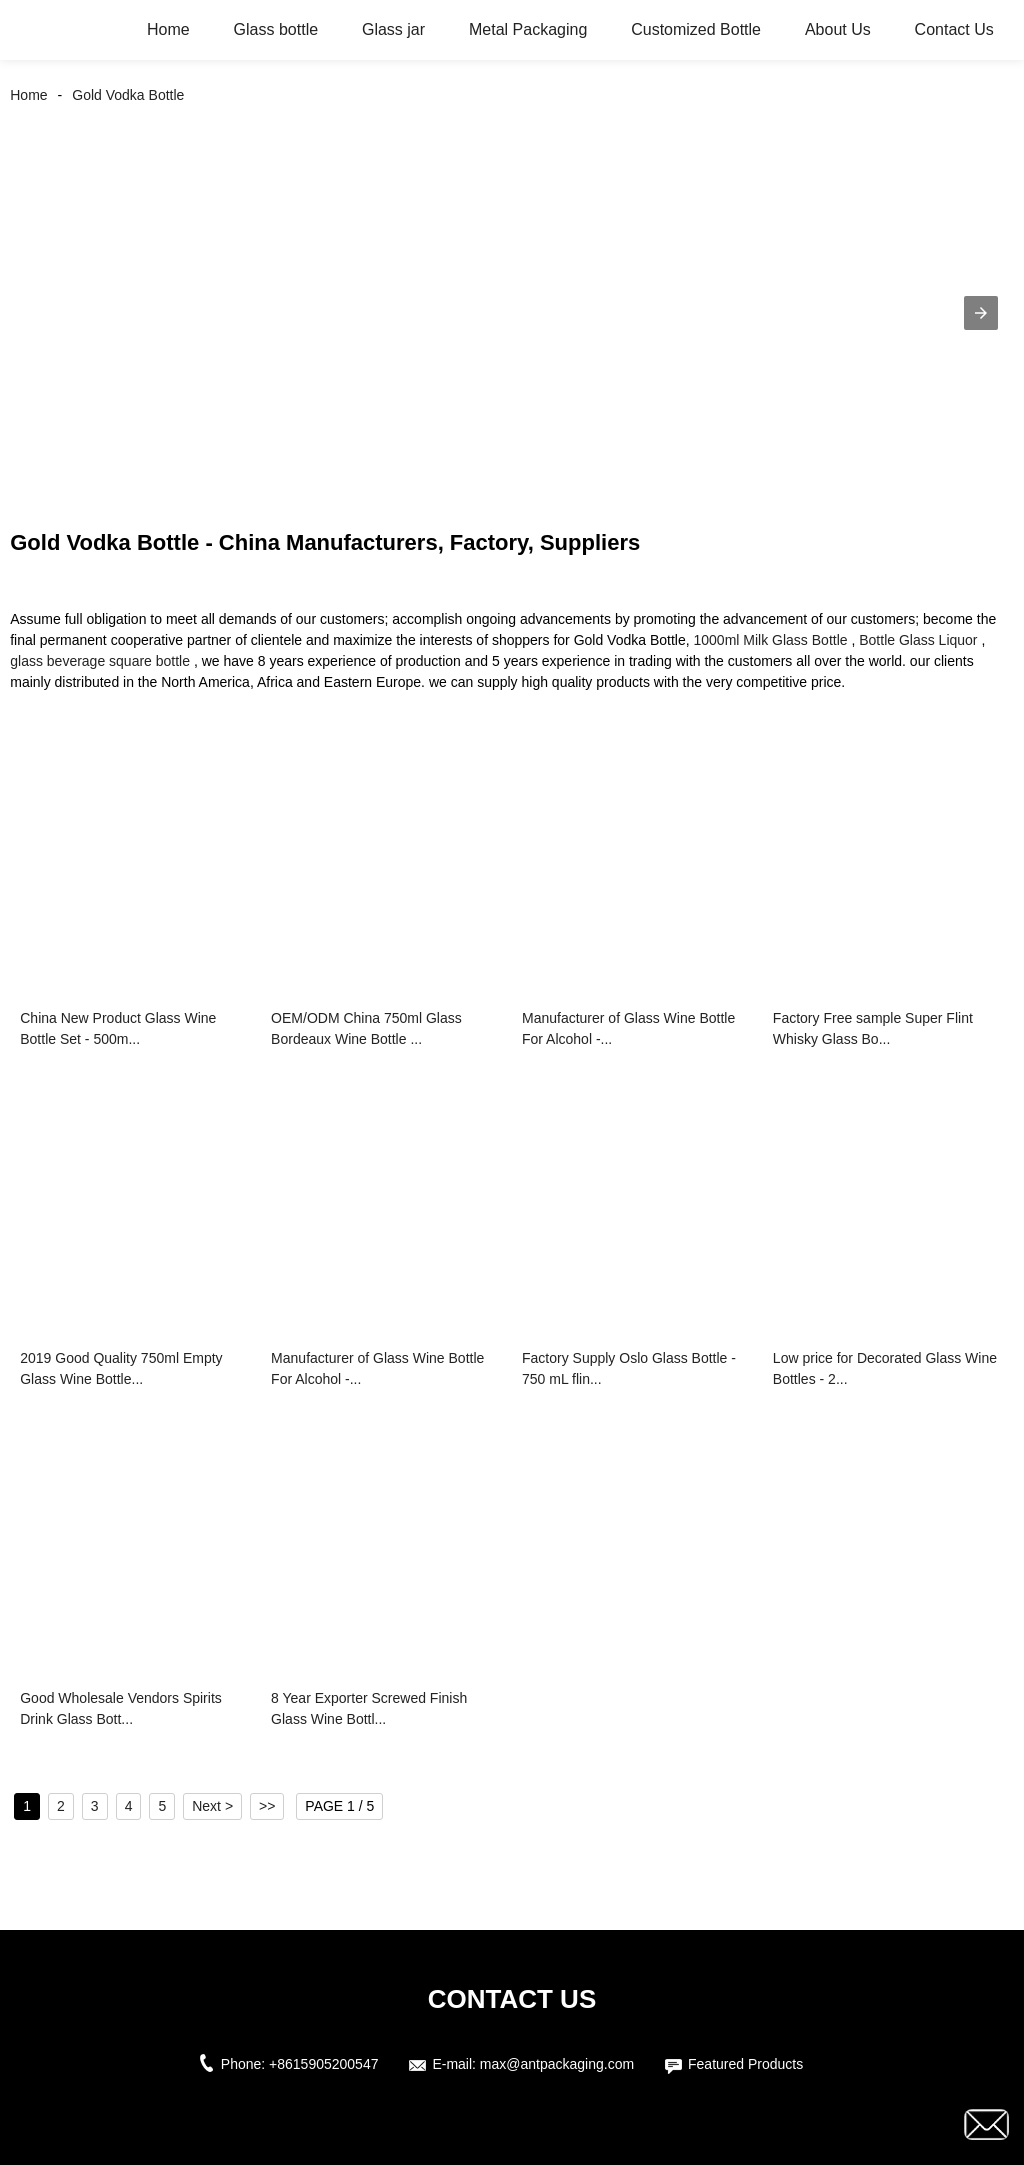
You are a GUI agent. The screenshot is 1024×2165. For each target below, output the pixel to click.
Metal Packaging (528, 29)
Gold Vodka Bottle (128, 95)
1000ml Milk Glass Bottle (771, 640)
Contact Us (954, 29)
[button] (981, 313)
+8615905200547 (323, 2064)
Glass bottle (276, 29)
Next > (212, 1806)
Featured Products (745, 2064)
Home (168, 29)
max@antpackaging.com (557, 2064)
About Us (838, 29)
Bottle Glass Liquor (918, 640)
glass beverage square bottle (100, 661)
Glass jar (393, 29)
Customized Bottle (696, 29)
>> (267, 1806)
